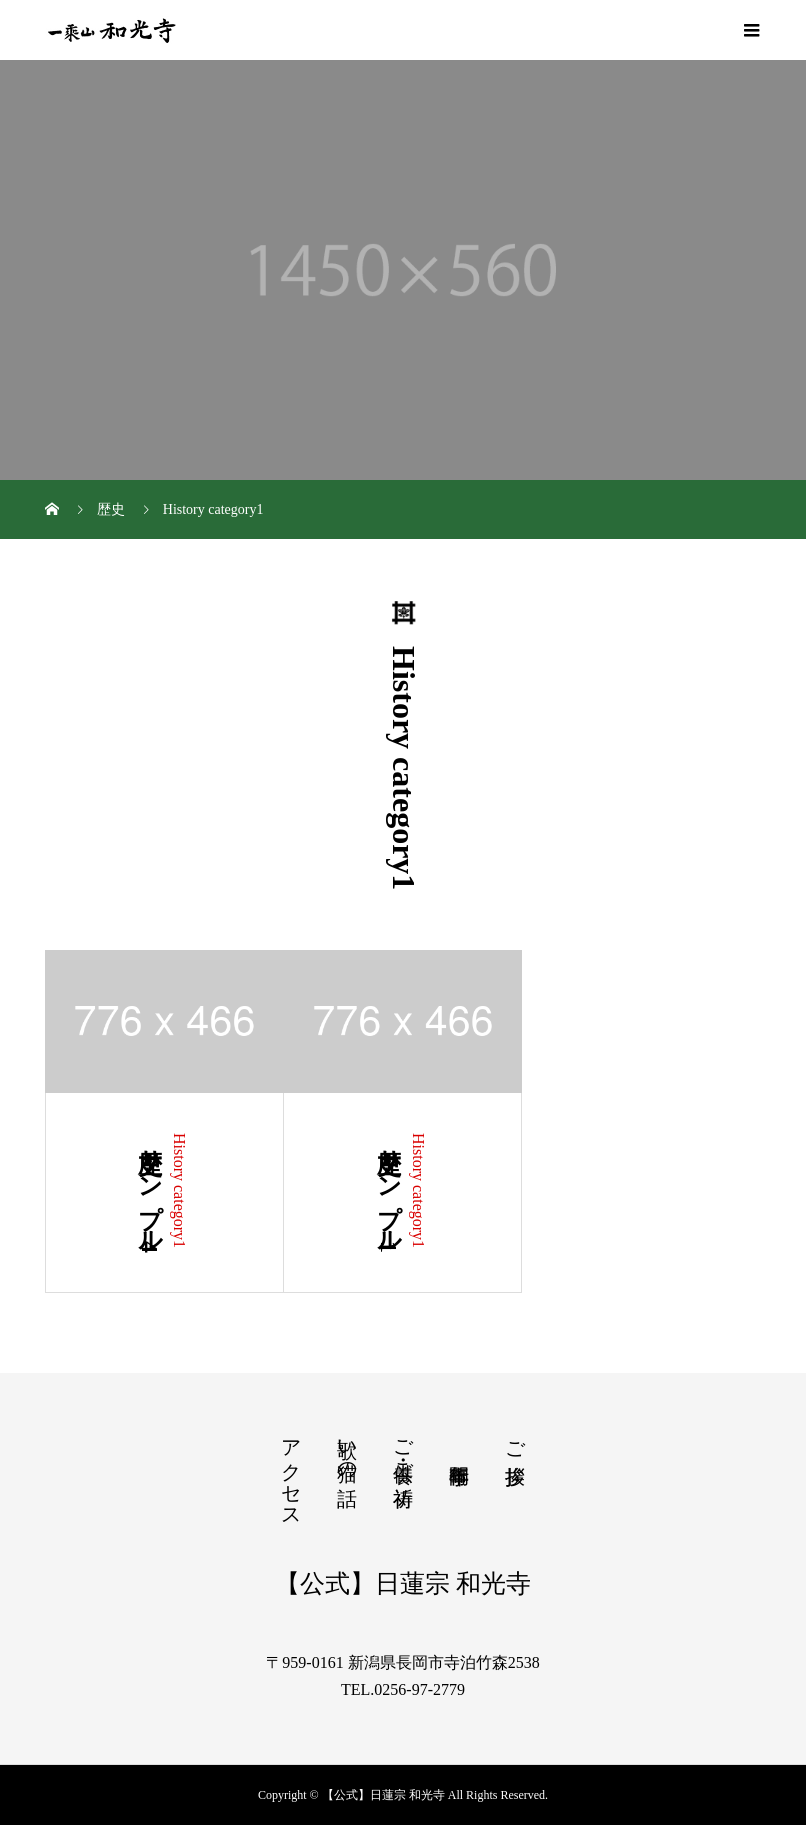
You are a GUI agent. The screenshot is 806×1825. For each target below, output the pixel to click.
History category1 (179, 1190)
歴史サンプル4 (150, 1193)
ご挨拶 (515, 1439)
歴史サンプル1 (389, 1193)
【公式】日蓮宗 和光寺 (403, 1583)
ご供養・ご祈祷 (403, 1449)
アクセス (291, 1472)
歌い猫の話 (347, 1449)
